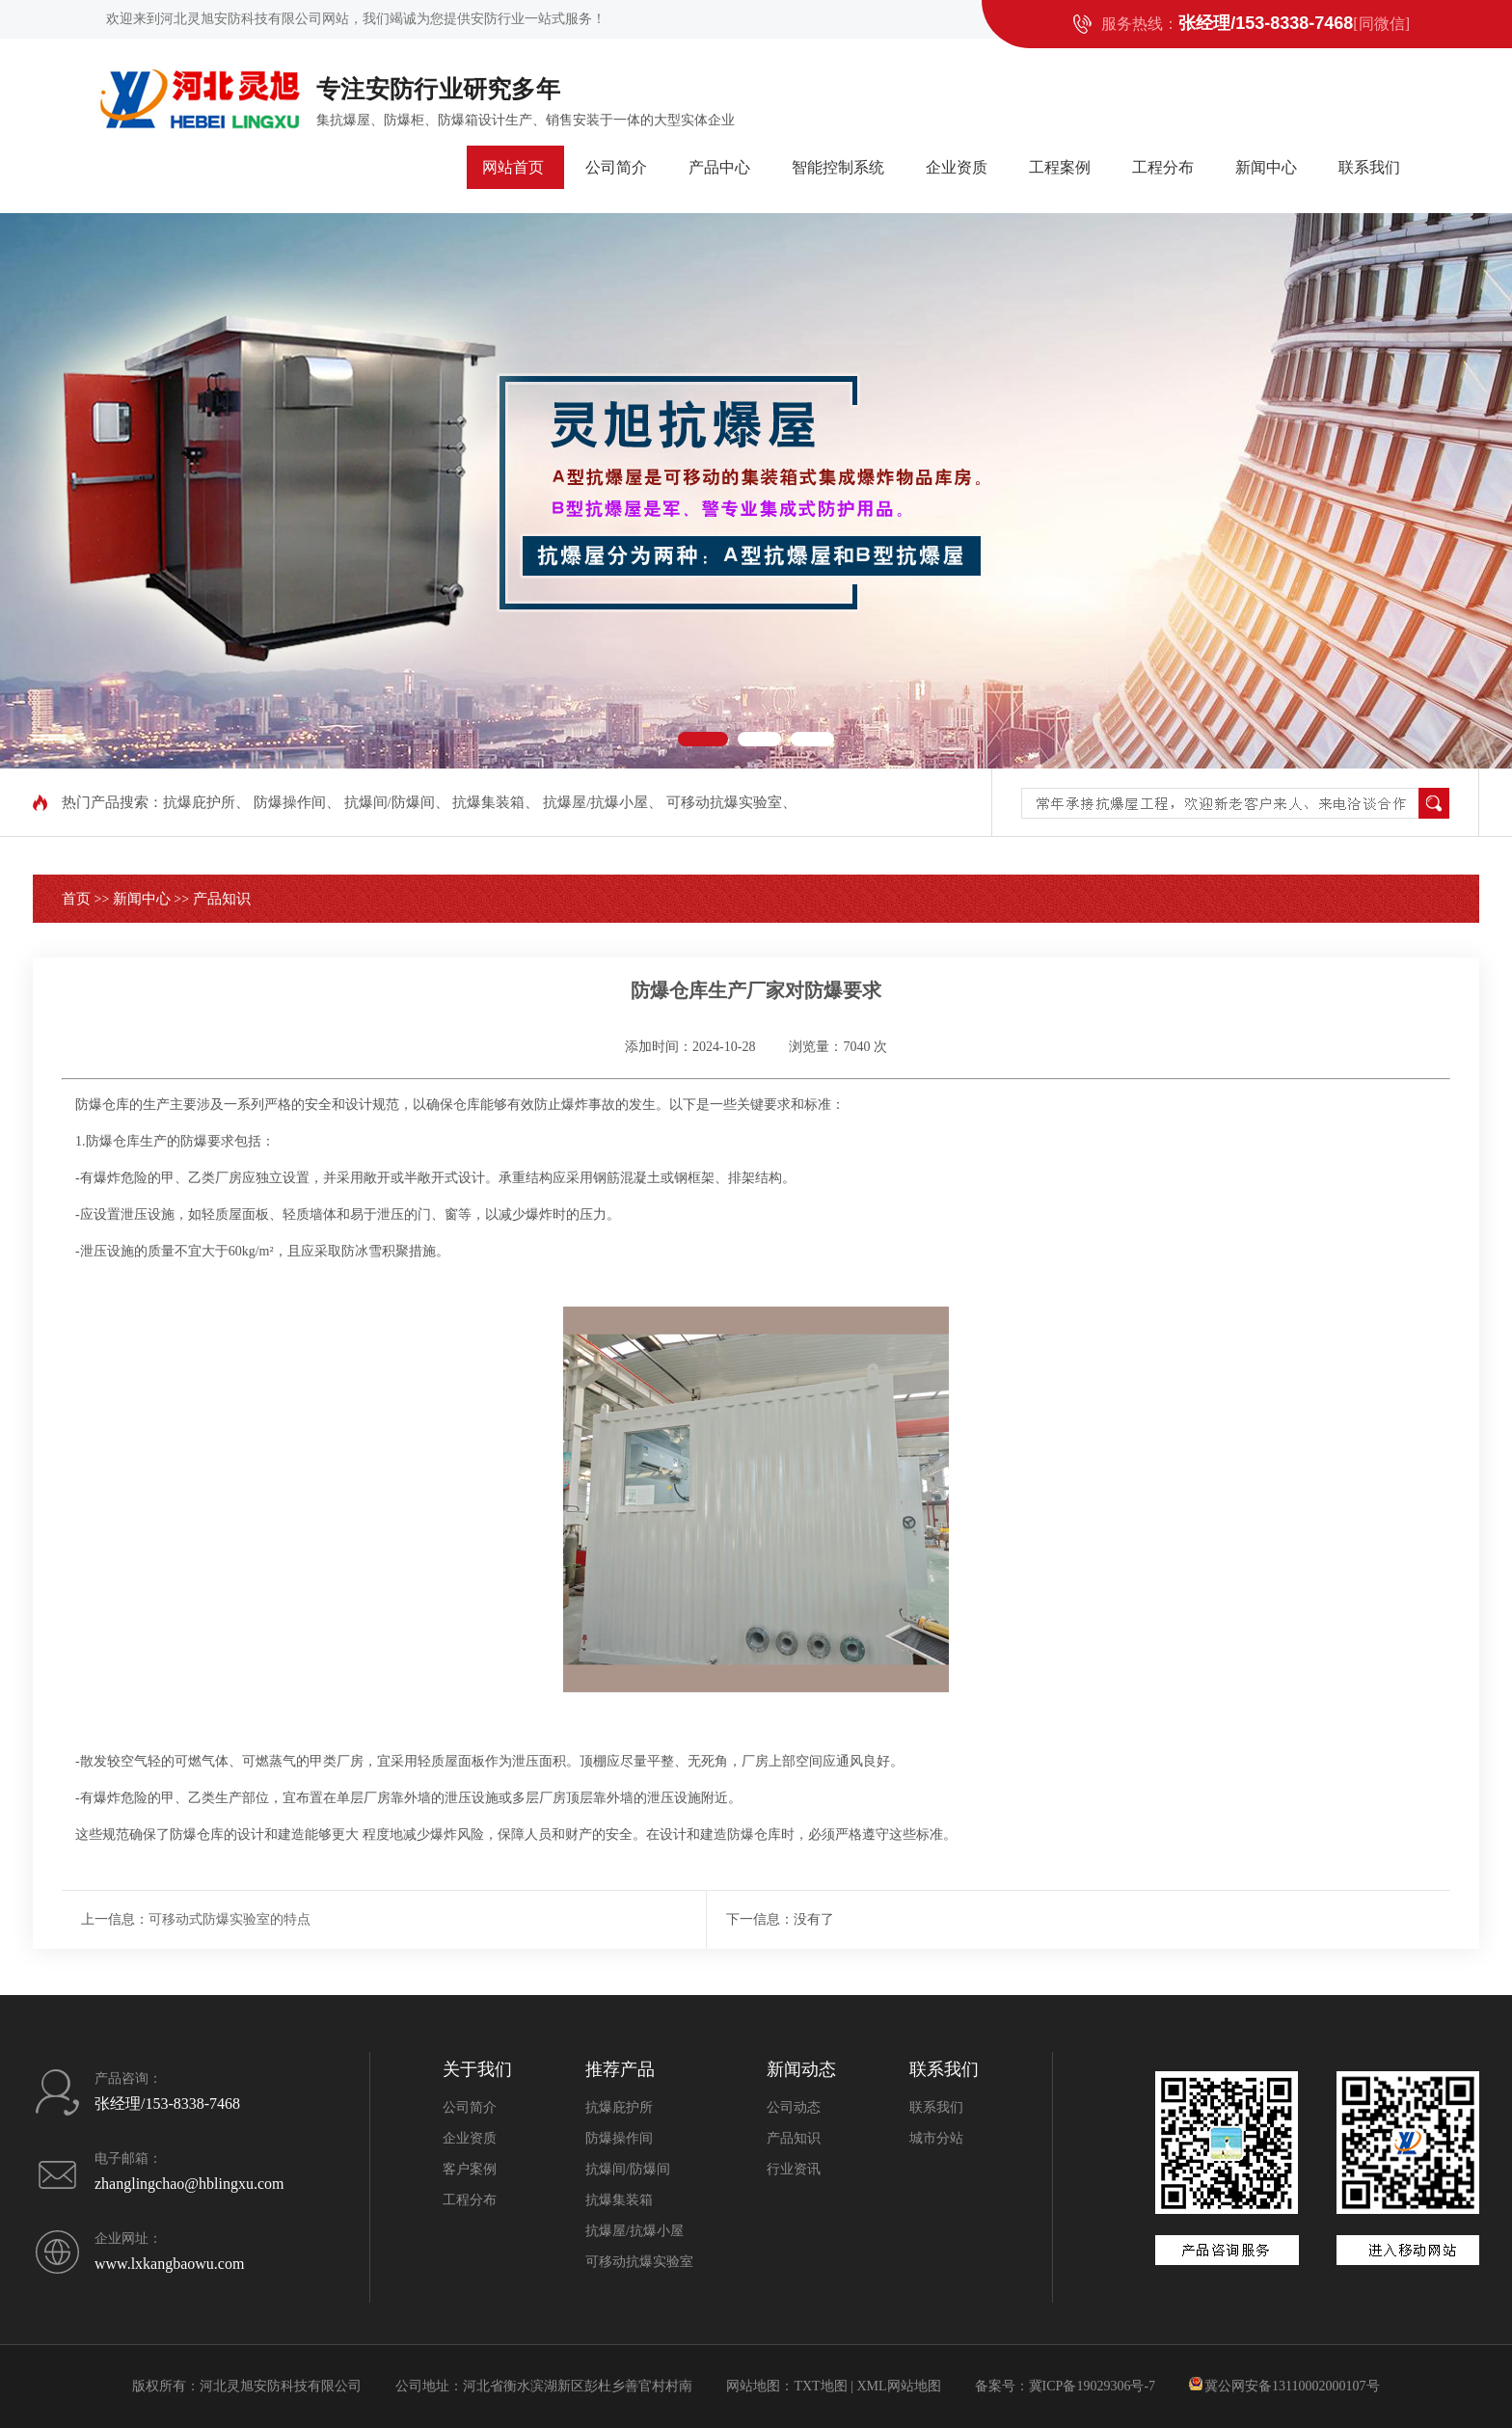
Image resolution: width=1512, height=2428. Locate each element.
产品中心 (719, 167)
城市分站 (936, 2138)
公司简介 (616, 167)
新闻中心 (1266, 167)
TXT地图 (820, 2386)
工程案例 (1060, 167)
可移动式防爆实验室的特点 (229, 1919)
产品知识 (222, 898)
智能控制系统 (838, 167)
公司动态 (794, 2107)
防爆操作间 (290, 802)
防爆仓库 (102, 1104)
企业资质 (956, 167)
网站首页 (513, 167)
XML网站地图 (898, 2386)
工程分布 (1163, 167)
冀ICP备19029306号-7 (1092, 2386)
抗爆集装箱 (488, 802)
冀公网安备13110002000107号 (1291, 2386)
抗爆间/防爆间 (389, 802)
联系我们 (1369, 167)
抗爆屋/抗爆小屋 (595, 802)
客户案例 (470, 2169)
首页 (76, 898)
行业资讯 (794, 2169)
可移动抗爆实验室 (724, 802)
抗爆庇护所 (199, 802)
